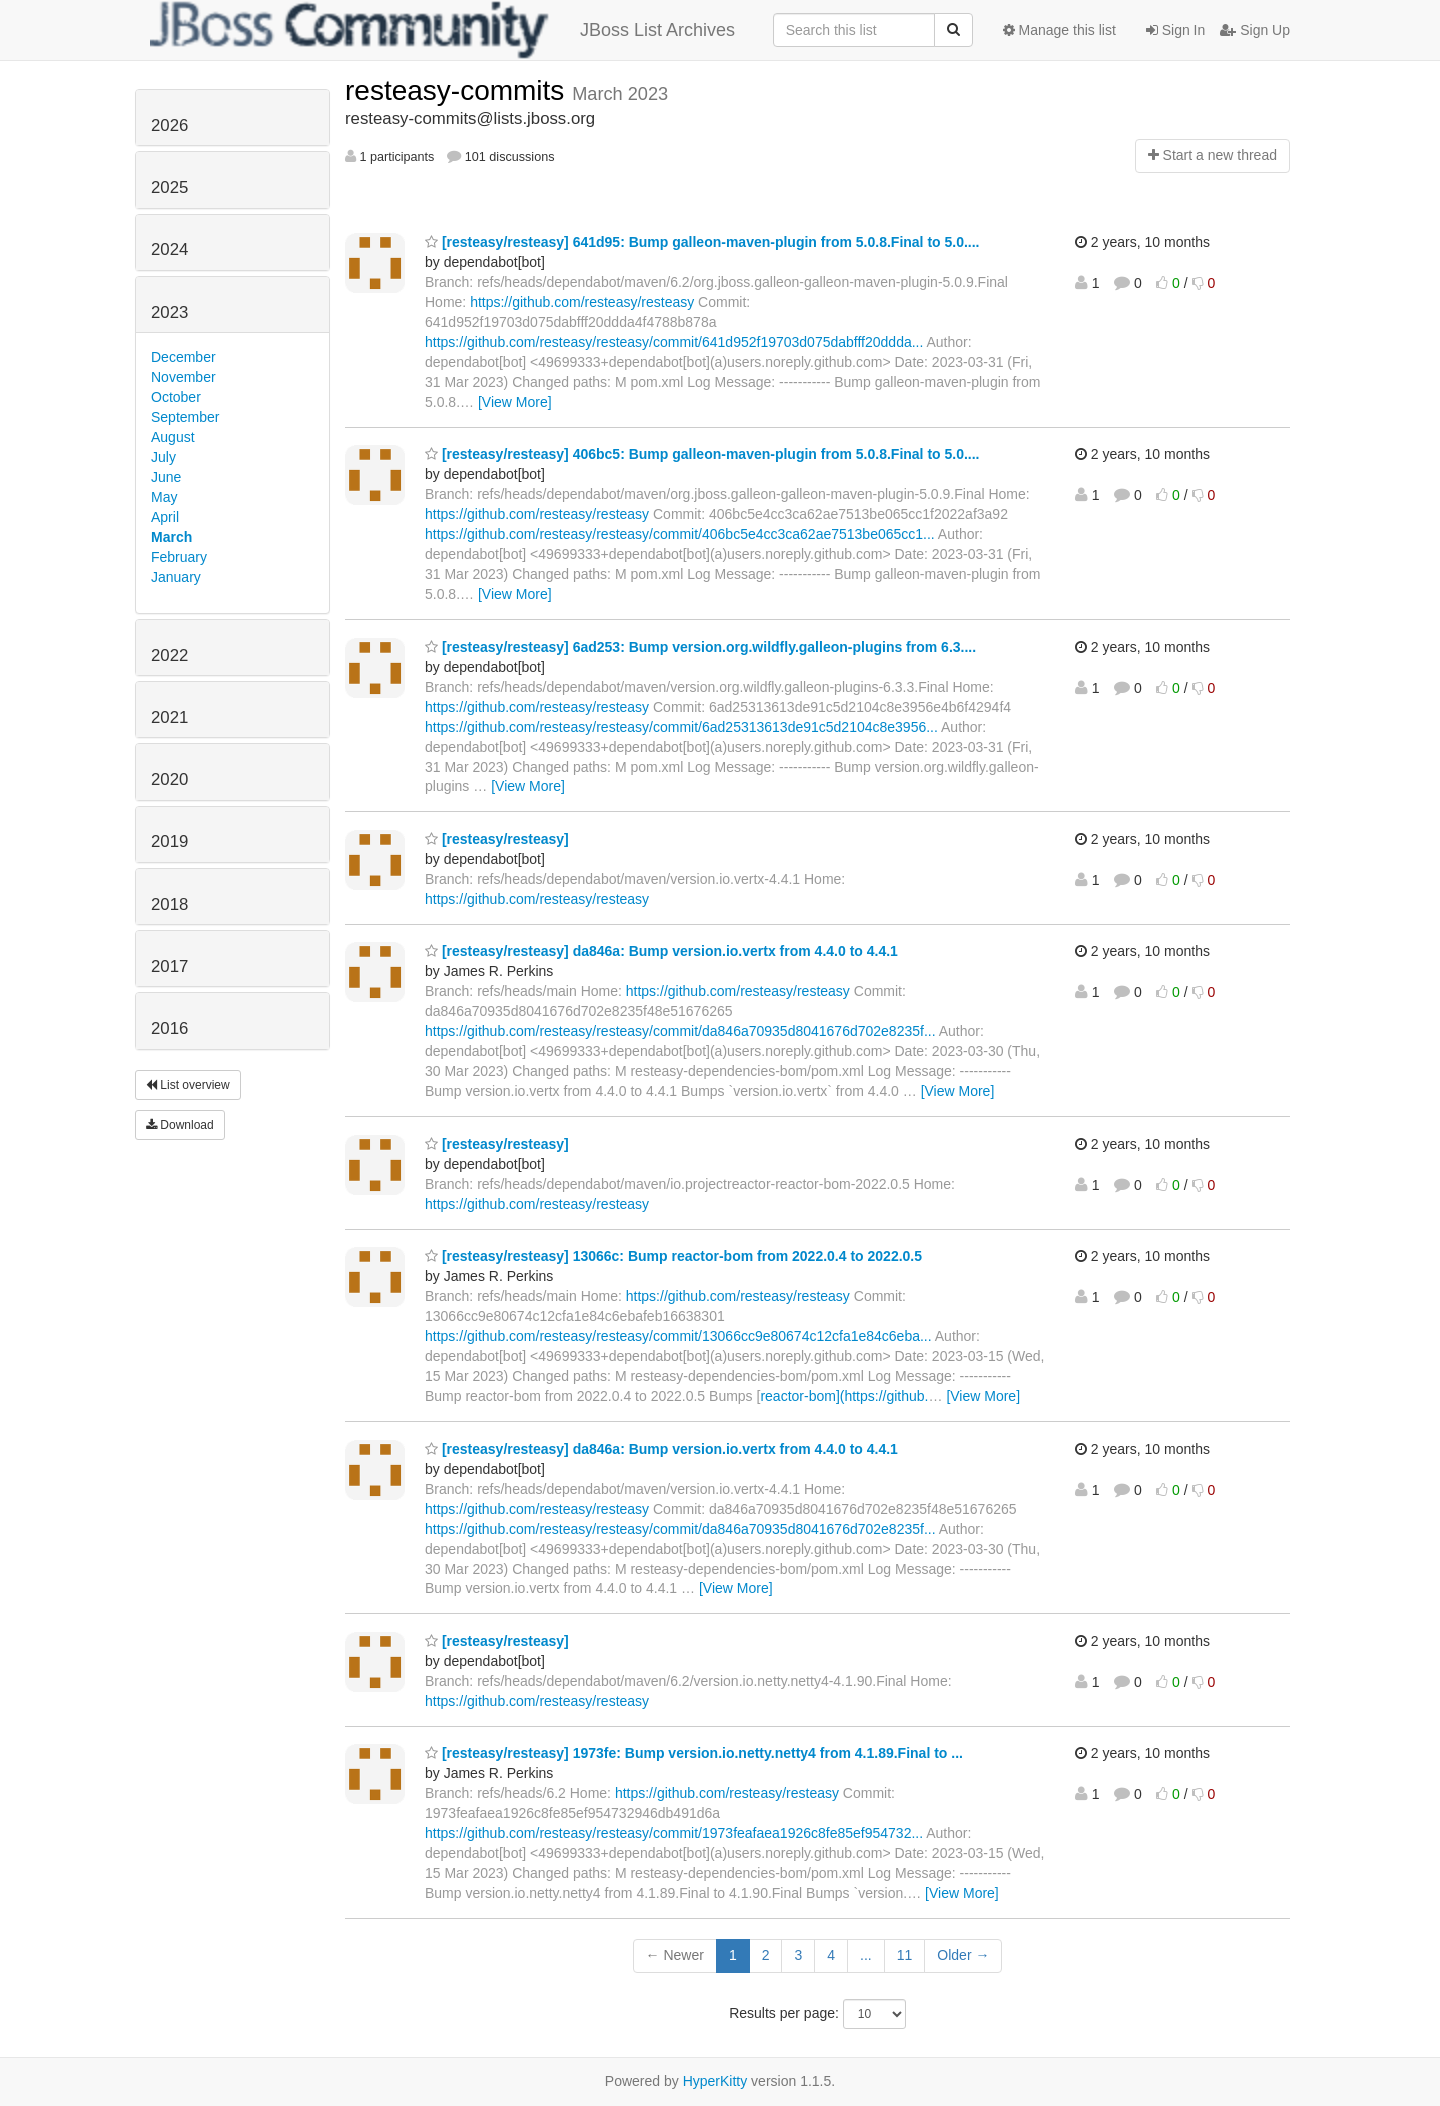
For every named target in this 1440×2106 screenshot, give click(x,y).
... (866, 1955)
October (176, 397)
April (165, 517)
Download (180, 1125)
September (185, 417)
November (183, 377)
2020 (169, 779)
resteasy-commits (458, 90)
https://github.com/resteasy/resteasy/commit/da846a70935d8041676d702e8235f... (680, 1031)
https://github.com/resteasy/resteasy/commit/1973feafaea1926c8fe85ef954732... (674, 1833)
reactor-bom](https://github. (844, 1396)
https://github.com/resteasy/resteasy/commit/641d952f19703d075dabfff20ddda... (674, 342)
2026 (169, 125)
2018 (169, 904)
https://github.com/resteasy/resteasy (582, 302)
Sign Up (1255, 30)
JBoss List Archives (442, 30)
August (173, 437)
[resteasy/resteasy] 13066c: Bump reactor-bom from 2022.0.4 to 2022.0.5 (673, 1256)
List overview (188, 1085)
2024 (169, 249)
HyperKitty (715, 2081)
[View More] (515, 402)
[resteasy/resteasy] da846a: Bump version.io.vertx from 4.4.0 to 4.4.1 (661, 951)
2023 (169, 312)
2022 (169, 655)
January (176, 577)
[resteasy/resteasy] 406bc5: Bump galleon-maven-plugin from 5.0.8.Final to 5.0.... (702, 454)
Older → (963, 1955)
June (166, 477)
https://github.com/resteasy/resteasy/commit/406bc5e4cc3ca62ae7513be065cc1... (680, 534)
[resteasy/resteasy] (497, 839)
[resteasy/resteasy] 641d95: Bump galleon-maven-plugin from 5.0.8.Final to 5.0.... (702, 242)
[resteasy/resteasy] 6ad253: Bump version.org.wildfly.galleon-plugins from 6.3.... (700, 647)
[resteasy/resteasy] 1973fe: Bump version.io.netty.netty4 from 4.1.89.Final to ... (694, 1753)
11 (905, 1955)
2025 (169, 187)
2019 (169, 841)
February (179, 557)
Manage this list (1059, 30)
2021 (169, 717)
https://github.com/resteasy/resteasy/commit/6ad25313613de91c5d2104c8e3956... (681, 727)
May (164, 497)
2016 (169, 1028)
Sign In (1175, 30)
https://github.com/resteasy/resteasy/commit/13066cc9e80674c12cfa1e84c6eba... (678, 1336)
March (171, 537)
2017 (169, 966)
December (183, 357)
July (163, 457)
